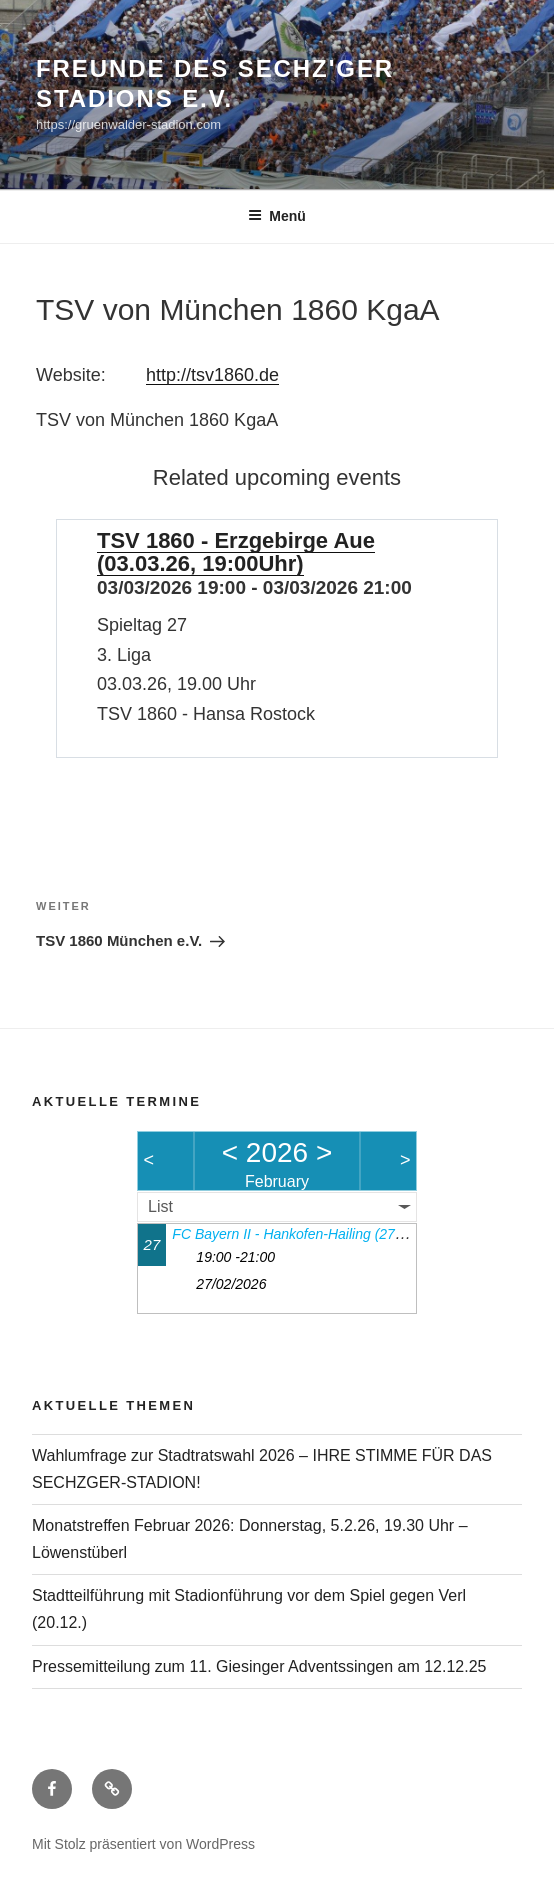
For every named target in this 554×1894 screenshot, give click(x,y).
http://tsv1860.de (212, 375)
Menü (277, 216)
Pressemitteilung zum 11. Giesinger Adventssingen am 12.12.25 (259, 1666)
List (160, 1206)
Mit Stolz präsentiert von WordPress (143, 1844)
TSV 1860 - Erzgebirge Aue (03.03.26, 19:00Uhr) (236, 552)
